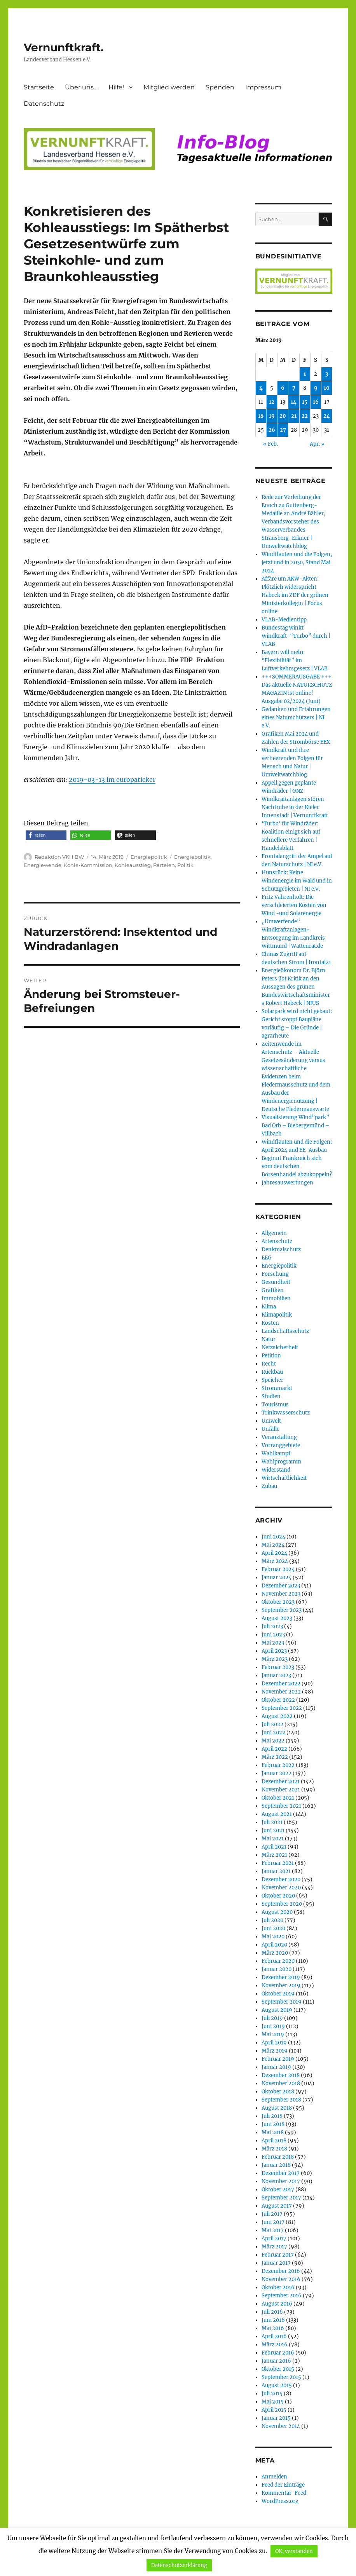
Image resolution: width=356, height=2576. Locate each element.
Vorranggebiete (281, 1445)
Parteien (164, 865)
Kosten (270, 1323)
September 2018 (281, 2099)
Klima (269, 1306)
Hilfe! (116, 87)
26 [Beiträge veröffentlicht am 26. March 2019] (272, 430)
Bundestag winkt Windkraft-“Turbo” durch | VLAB (296, 635)
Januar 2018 (276, 2165)
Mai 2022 (273, 1740)
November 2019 (281, 1985)
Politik (185, 865)
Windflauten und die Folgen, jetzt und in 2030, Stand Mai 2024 (297, 562)
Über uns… (81, 87)
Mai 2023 (273, 1642)
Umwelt (271, 1421)
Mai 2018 (273, 2132)
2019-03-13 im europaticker (112, 779)
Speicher (272, 1380)
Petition (271, 1355)
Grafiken (273, 1290)
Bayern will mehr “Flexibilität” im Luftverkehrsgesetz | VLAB (295, 660)
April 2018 (274, 2140)
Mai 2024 (273, 1545)
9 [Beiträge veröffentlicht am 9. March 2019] (316, 388)
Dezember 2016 (281, 2271)
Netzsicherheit (280, 1347)
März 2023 (275, 1659)
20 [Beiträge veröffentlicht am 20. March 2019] (282, 416)
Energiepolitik (149, 857)
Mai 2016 (273, 2328)
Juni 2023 (273, 1634)
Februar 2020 (278, 1961)
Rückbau (272, 1372)
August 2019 (277, 2010)
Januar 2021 (276, 1871)
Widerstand (276, 1470)
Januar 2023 (276, 1675)
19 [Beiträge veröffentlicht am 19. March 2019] (272, 416)
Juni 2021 (273, 1830)
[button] (46, 835)
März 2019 (275, 2051)
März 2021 (274, 1855)
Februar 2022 (278, 1765)
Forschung (275, 1274)
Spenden (220, 87)
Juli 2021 (272, 1822)
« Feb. (270, 444)
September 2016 (282, 2295)
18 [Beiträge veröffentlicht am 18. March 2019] (261, 416)
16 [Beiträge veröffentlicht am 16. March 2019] (316, 402)
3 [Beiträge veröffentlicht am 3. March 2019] (326, 374)
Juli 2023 (272, 1626)
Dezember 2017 (281, 2173)
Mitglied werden (169, 87)
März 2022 (275, 1757)
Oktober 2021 (278, 1798)
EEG (267, 1257)
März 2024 (275, 1561)
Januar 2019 (276, 2067)
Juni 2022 (273, 1732)
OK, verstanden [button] (294, 2551)
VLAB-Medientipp (284, 619)
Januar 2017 (276, 2263)
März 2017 (274, 2246)
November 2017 (281, 2181)
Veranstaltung (279, 1437)
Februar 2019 (278, 2059)
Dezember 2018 (281, 2075)
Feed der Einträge (283, 2485)
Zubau (269, 1486)
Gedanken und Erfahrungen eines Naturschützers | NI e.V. (296, 717)
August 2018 (277, 2108)
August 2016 (277, 2303)
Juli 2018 (272, 2116)
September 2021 (281, 1806)
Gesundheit (276, 1282)
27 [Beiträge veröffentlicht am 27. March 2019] (283, 430)
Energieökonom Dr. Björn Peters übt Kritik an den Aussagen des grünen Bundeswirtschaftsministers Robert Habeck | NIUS (296, 986)
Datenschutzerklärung (179, 2565)
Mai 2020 (273, 1936)
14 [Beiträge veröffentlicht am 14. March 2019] (294, 402)
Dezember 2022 (281, 1683)
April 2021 (274, 1846)
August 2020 (277, 1912)
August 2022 (277, 1716)
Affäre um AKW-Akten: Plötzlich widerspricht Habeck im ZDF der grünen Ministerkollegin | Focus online (295, 595)
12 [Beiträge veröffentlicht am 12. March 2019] (271, 402)
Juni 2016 (273, 2320)
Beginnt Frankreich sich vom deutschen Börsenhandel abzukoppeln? (297, 1166)
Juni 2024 (273, 1536)
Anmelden (274, 2476)
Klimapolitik (277, 1315)
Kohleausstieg (133, 865)
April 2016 (274, 2336)
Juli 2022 (272, 1724)
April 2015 (274, 2410)
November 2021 (281, 1789)
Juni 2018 (273, 2124)
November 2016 (281, 2279)
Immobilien (276, 1298)
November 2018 (281, 2083)
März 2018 (274, 2148)
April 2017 (274, 2238)
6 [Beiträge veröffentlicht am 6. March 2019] (282, 388)
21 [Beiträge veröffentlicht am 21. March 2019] (294, 416)
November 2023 (281, 1594)
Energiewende (42, 865)
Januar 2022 (276, 1773)
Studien (271, 1396)
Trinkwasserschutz (286, 1412)
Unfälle (270, 1429)
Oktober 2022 (278, 1700)
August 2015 (277, 2385)
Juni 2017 (273, 2222)
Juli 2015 (272, 2393)
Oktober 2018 (278, 2091)
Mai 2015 (273, 2401)
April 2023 (274, 1651)
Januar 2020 (276, 1969)
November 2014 (281, 2426)
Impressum (263, 87)
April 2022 (274, 1749)
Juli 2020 (272, 1920)
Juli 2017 (272, 2214)
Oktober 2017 (278, 2189)
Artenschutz (277, 1241)
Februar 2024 (278, 1569)
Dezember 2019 (281, 1977)
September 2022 (282, 1708)
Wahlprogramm (281, 1461)
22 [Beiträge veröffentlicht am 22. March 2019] (305, 416)
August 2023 (277, 1618)
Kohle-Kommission (88, 865)
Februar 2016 (278, 2352)
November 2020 (281, 1887)
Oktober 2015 (278, 2369)
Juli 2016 (272, 2312)
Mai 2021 (273, 1838)
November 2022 (281, 1691)
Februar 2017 (278, 2255)
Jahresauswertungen (287, 1182)
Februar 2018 (278, 2157)
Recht (269, 1363)
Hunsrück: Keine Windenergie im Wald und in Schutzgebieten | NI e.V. (297, 880)
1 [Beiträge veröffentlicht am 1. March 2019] (305, 374)
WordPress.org (280, 2501)
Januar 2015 (276, 2418)
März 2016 (275, 2344)
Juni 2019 (273, 2026)
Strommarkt (277, 1388)
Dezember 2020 (281, 1879)
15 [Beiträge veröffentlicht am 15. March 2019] (304, 402)
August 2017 (277, 2206)
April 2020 (274, 1944)
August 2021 (277, 1814)
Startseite (39, 87)
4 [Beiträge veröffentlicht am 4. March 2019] (261, 388)
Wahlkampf (276, 1453)
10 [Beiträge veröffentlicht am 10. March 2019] (327, 388)
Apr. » (317, 444)
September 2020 (282, 1904)
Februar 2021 (278, 1863)
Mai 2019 (273, 2034)
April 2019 (274, 2042)
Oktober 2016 (278, 2287)
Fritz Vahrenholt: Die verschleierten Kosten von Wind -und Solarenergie (294, 905)
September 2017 (281, 2197)
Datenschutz (44, 103)
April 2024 (274, 1553)
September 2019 (282, 2002)
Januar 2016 (276, 2361)
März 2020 (275, 1953)
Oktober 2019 (278, 1993)
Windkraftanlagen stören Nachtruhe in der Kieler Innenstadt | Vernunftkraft (295, 807)
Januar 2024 (276, 1577)
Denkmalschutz (281, 1249)
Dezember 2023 (281, 1585)
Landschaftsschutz (285, 1331)
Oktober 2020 (278, 1895)
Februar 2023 (278, 1667)
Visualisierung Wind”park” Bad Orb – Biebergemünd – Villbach (296, 1125)
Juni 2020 (273, 1928)
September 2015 (281, 2377)
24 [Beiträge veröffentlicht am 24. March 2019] (326, 416)
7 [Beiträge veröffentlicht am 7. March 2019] (293, 388)
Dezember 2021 (281, 1781)
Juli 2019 (272, 2018)
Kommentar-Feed (284, 2493)
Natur (269, 1339)
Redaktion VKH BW (59, 857)
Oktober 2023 (278, 1602)
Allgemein (274, 1233)
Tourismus (275, 1404)
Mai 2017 (273, 2230)
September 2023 (282, 1610)
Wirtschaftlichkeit (284, 1478)
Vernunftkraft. (63, 47)
